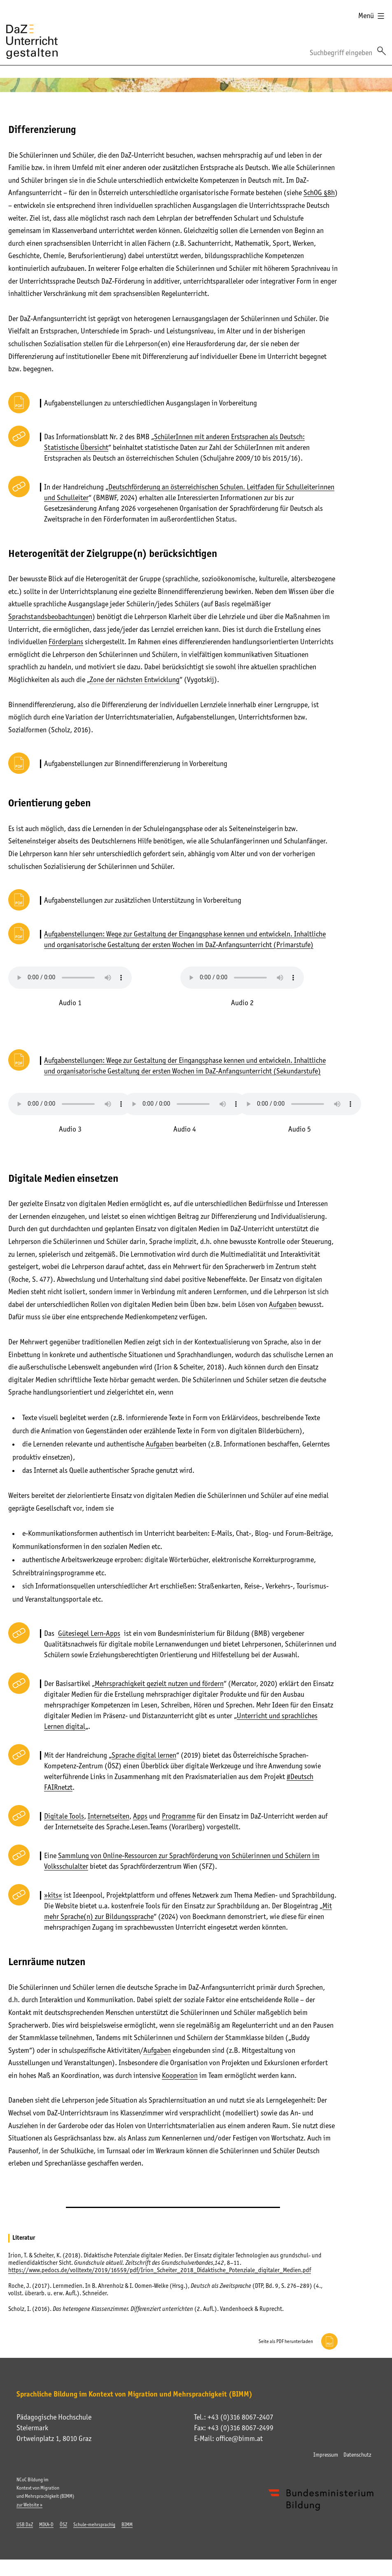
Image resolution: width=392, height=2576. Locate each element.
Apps (140, 1816)
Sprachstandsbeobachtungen (50, 617)
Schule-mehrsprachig (94, 2524)
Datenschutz (357, 2454)
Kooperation (180, 2075)
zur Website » (29, 2505)
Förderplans (66, 642)
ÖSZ (63, 2524)
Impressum (325, 2454)
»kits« (53, 1895)
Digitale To (59, 1816)
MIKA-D (46, 2524)
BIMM (127, 2524)
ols (79, 1816)
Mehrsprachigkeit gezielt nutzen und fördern (159, 1683)
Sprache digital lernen (144, 1755)
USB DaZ (24, 2524)
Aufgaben (282, 1304)
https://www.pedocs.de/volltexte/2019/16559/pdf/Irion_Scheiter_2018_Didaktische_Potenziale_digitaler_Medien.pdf (159, 2269)
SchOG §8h (319, 193)
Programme (178, 1816)
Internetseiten (108, 1816)
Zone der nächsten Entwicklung (135, 679)
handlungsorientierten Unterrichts (283, 642)
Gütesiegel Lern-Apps (89, 1633)
